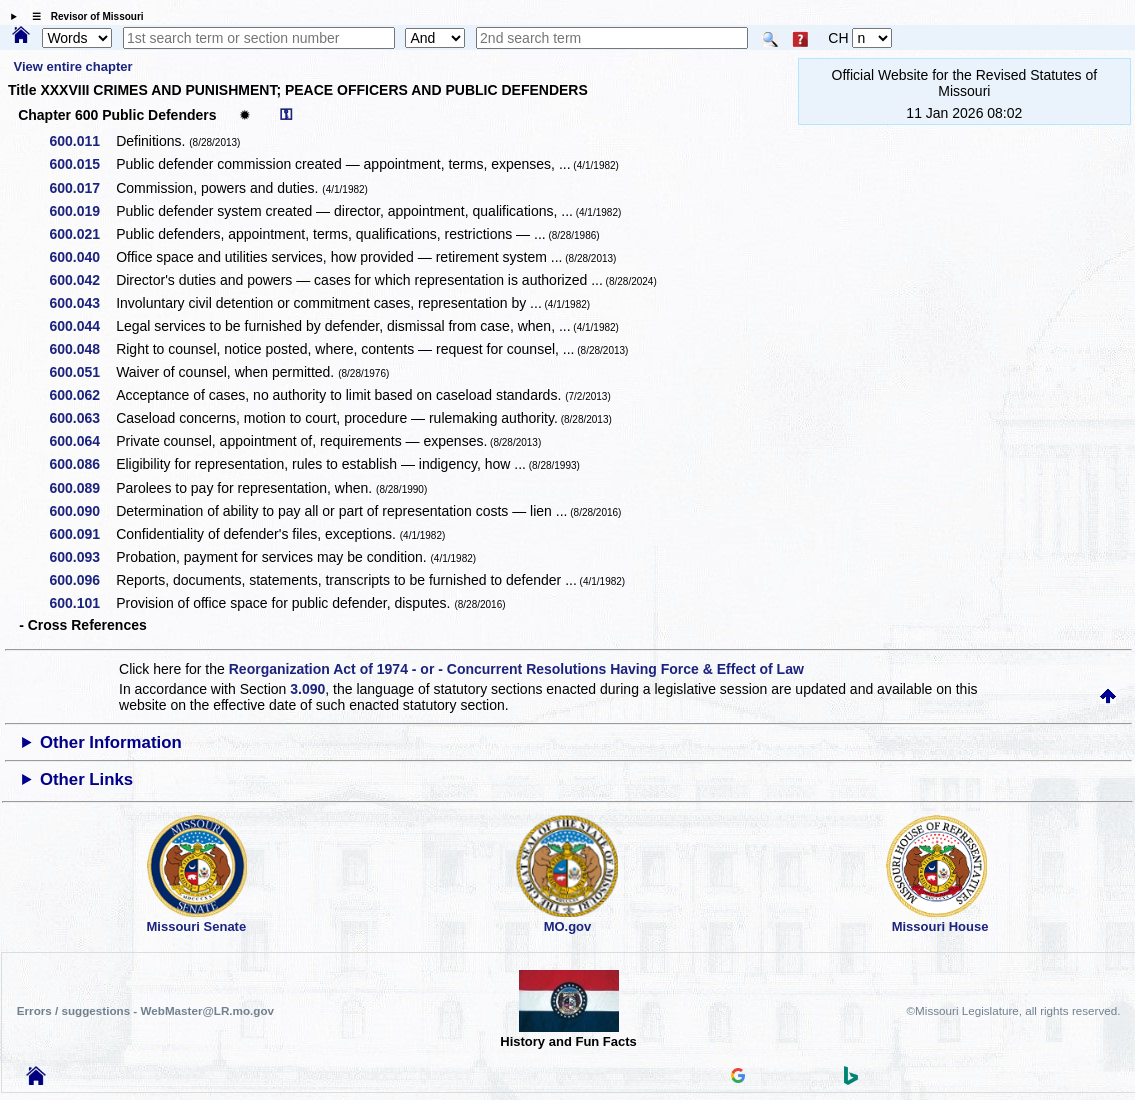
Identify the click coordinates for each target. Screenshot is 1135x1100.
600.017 (81, 188)
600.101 (81, 603)
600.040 (81, 257)
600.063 (81, 418)
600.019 (81, 211)
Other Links (86, 779)
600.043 (81, 303)
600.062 (81, 395)
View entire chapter (73, 66)
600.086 (81, 464)
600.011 (81, 141)
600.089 (81, 488)
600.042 (81, 280)
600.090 (81, 511)
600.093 (81, 557)
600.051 (81, 372)
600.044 (81, 326)
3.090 (307, 689)
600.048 (81, 349)
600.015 (81, 164)
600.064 (81, 441)
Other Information (111, 742)
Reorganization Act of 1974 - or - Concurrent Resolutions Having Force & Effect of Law (516, 669)
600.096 (81, 580)
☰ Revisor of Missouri (83, 16)
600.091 (81, 534)
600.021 (81, 234)
